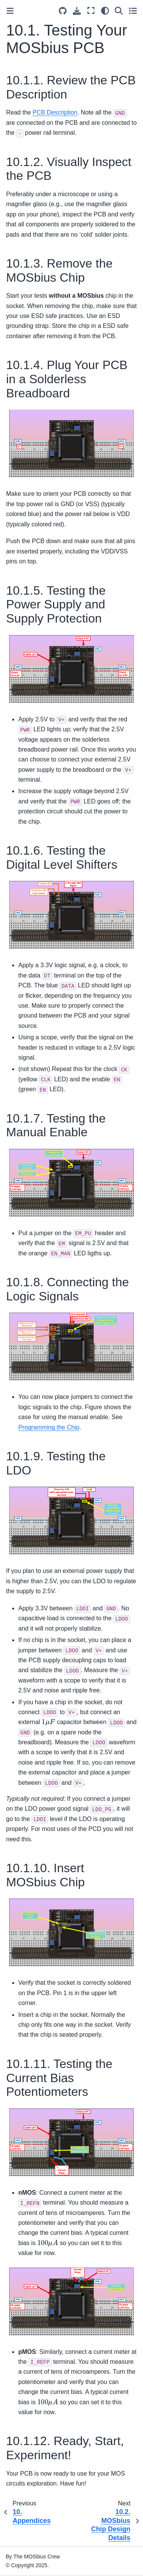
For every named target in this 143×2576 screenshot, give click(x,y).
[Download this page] (77, 11)
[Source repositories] (63, 11)
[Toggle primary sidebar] (10, 11)
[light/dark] (105, 10)
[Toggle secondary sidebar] (133, 10)
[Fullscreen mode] (91, 10)
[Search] (119, 10)
